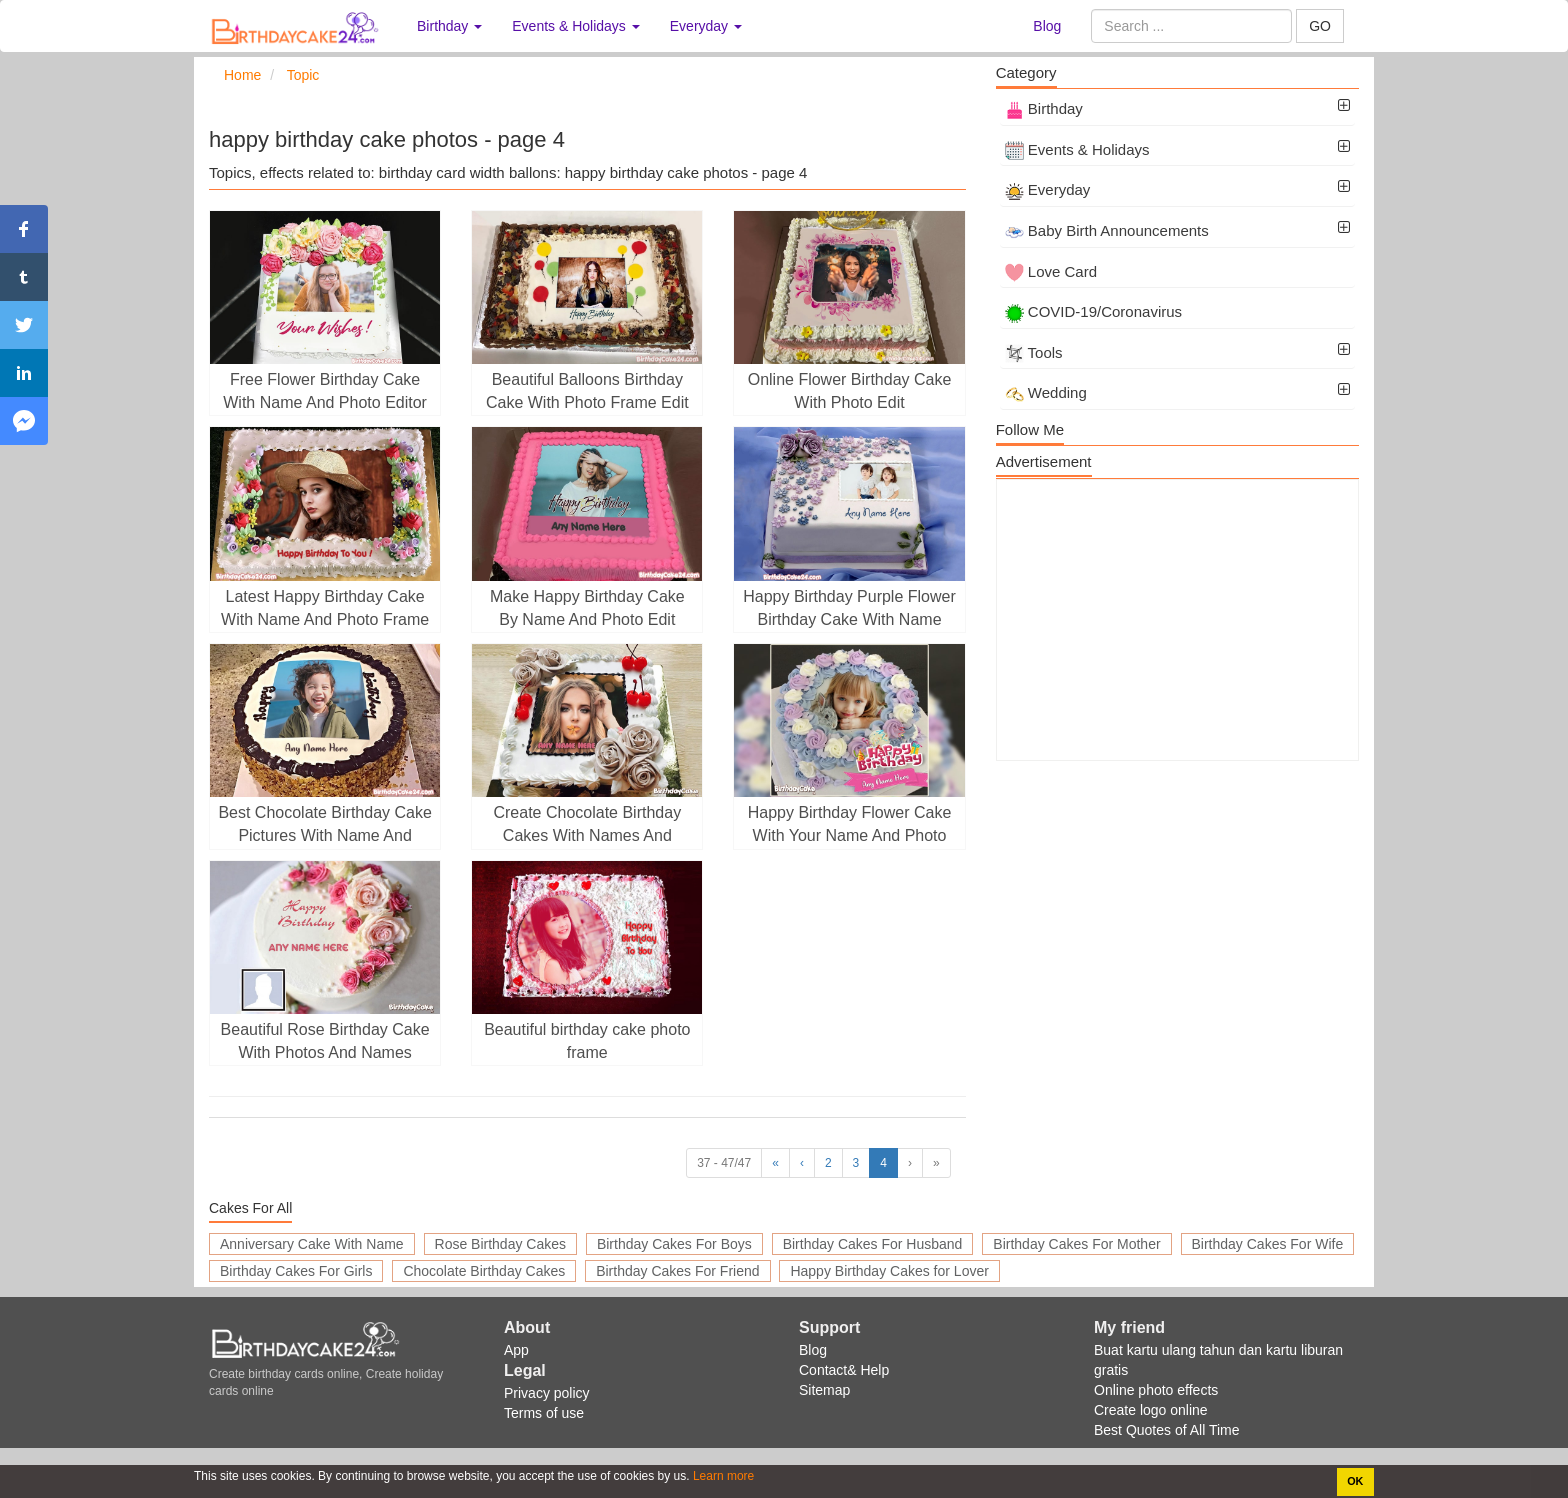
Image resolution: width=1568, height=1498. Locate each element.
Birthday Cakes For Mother (1076, 1244)
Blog (1047, 26)
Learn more (722, 1476)
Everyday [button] (706, 26)
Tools (1034, 352)
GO (1320, 26)
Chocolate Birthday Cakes (484, 1271)
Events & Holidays (1077, 149)
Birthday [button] (449, 26)
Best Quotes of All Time (1167, 1430)
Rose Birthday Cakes (501, 1244)
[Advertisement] (1177, 620)
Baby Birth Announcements (1107, 230)
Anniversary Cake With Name (312, 1244)
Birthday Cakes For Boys (674, 1244)
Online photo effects (1156, 1390)
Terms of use (544, 1413)
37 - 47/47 (724, 1163)
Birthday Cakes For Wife (1268, 1244)
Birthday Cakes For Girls (296, 1271)
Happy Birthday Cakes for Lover (889, 1271)
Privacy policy (547, 1393)
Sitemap (824, 1390)
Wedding (1046, 392)
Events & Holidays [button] (576, 26)
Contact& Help (844, 1370)
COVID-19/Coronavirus (1093, 311)
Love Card (1051, 271)
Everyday (1048, 189)
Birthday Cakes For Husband (873, 1244)
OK (1355, 1481)
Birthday (1044, 108)
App (516, 1350)
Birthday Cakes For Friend (677, 1271)
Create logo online (1151, 1410)
